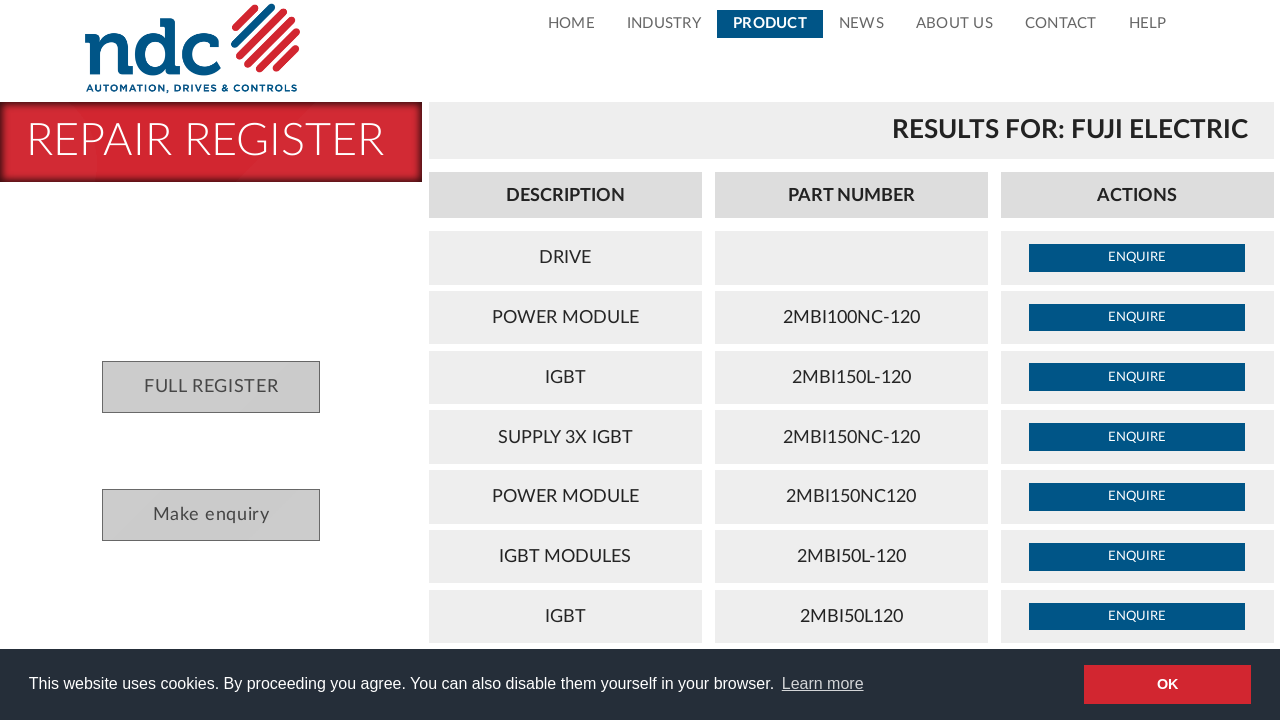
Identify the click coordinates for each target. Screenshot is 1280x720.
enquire (1137, 257)
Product (770, 23)
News (861, 23)
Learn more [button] (823, 683)
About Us (954, 23)
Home (571, 23)
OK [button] (1168, 684)
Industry (664, 23)
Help (1148, 23)
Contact (1061, 23)
